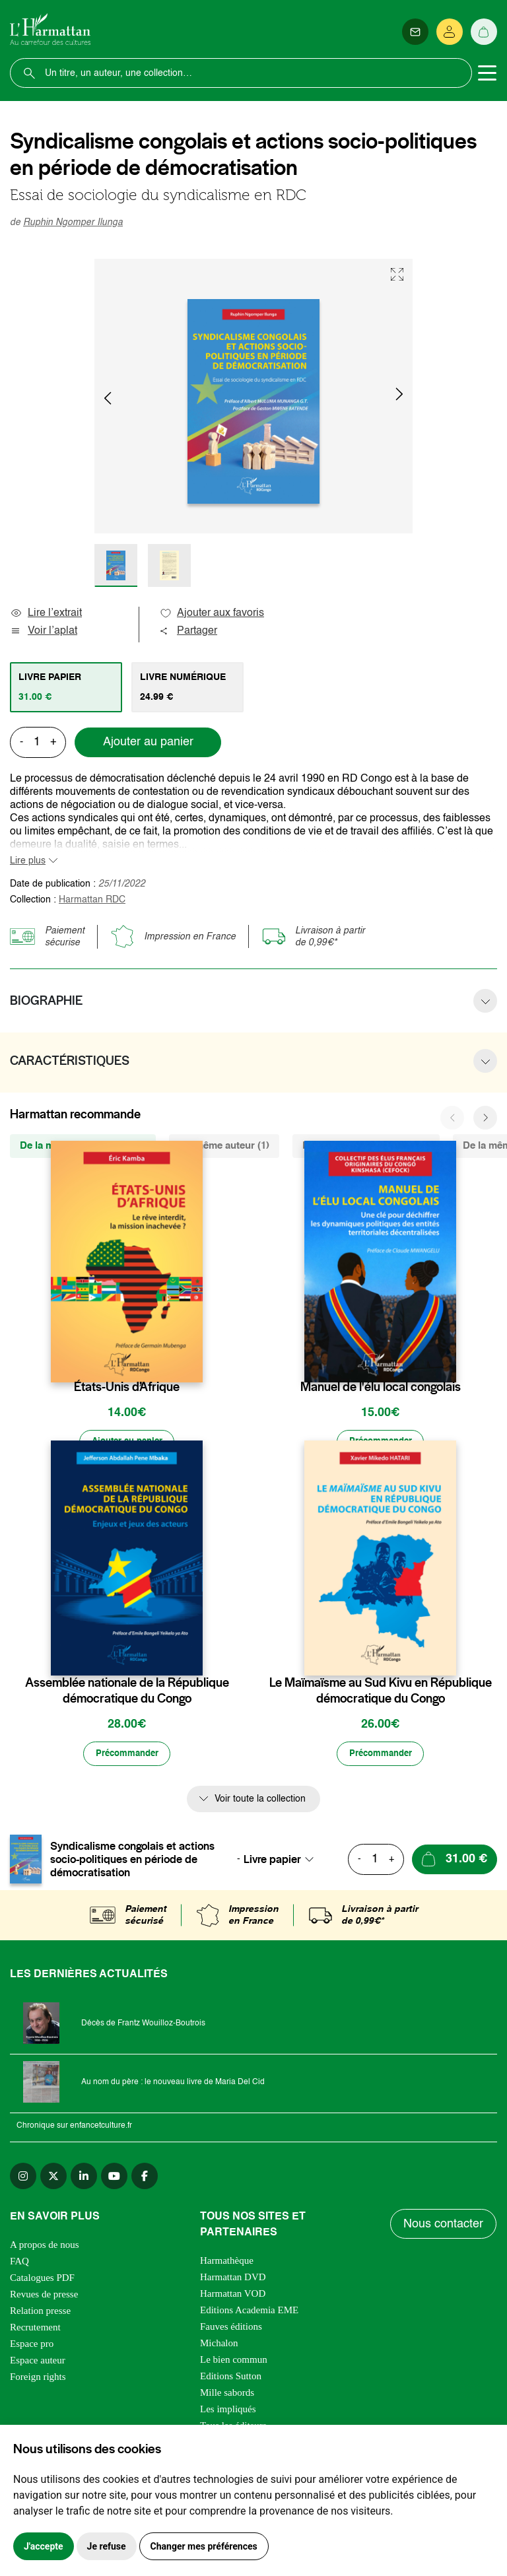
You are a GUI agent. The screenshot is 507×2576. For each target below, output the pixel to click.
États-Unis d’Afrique (127, 1387)
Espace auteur (37, 2363)
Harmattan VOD (232, 2296)
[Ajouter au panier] (127, 1443)
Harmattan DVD (233, 2280)
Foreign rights (38, 2380)
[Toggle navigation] (487, 73)
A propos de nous (44, 2248)
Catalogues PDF (42, 2281)
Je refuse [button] (106, 2546)
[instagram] (23, 2179)
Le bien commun (233, 2362)
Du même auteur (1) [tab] (224, 1146)
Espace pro (31, 2347)
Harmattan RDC (92, 899)
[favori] (194, 1361)
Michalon (219, 2346)
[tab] (66, 687)
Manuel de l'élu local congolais (380, 1387)
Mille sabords (227, 2395)
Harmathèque (227, 2263)
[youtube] (114, 2179)
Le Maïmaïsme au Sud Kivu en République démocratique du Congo (380, 1693)
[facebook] (144, 2179)
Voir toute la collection (260, 1802)
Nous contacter (443, 2231)
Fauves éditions (231, 2329)
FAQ (19, 2264)
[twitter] (53, 2179)
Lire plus (28, 860)
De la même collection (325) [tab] (83, 1146)
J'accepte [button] (43, 2546)
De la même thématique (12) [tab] (366, 1146)
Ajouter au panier (148, 742)
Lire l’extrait (46, 613)
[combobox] (282, 1862)
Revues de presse (44, 2297)
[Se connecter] (449, 31)
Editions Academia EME (249, 2313)
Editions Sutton (230, 2379)
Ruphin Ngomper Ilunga (73, 222)
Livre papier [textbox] (272, 1862)
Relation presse (40, 2314)
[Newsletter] (415, 31)
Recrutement (35, 2330)
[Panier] (484, 31)
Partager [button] (188, 631)
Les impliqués (228, 2412)
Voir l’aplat (43, 631)
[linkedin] (84, 2179)
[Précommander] (380, 1443)
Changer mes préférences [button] (204, 2546)
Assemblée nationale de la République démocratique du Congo (127, 1693)
